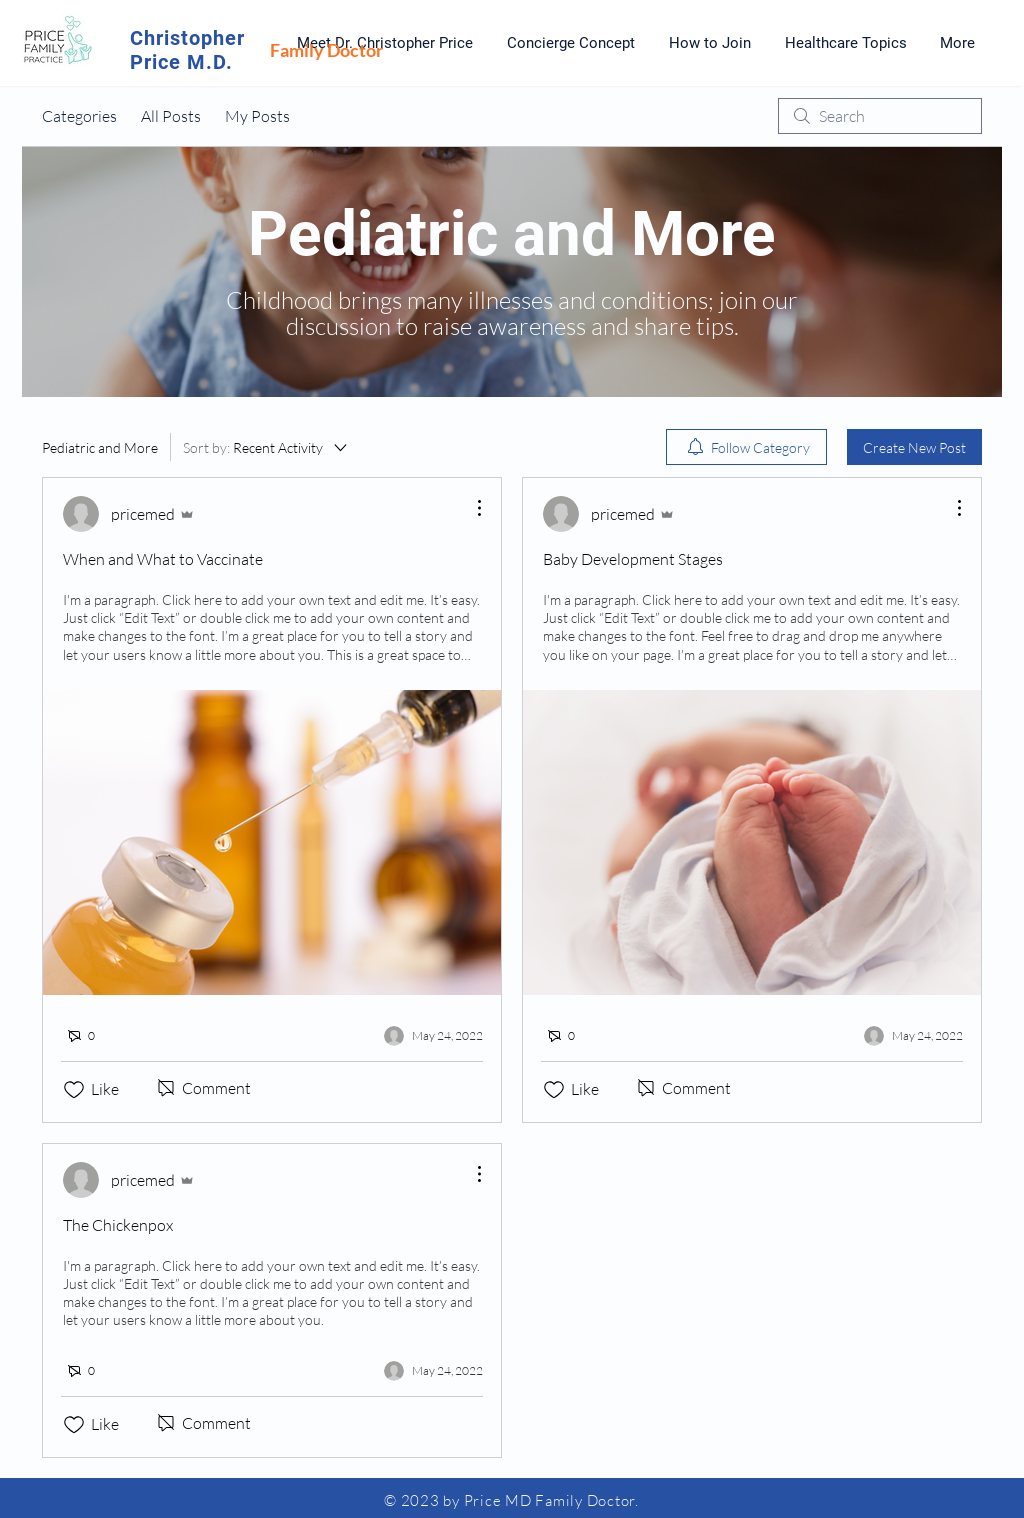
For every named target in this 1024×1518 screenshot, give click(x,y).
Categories (79, 116)
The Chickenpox (118, 1225)
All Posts (171, 116)
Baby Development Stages (633, 559)
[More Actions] (469, 508)
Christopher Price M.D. (187, 50)
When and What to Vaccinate (163, 559)
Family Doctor (326, 50)
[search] (880, 116)
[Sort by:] (266, 447)
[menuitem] (746, 447)
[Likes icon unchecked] (74, 1090)
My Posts (257, 116)
